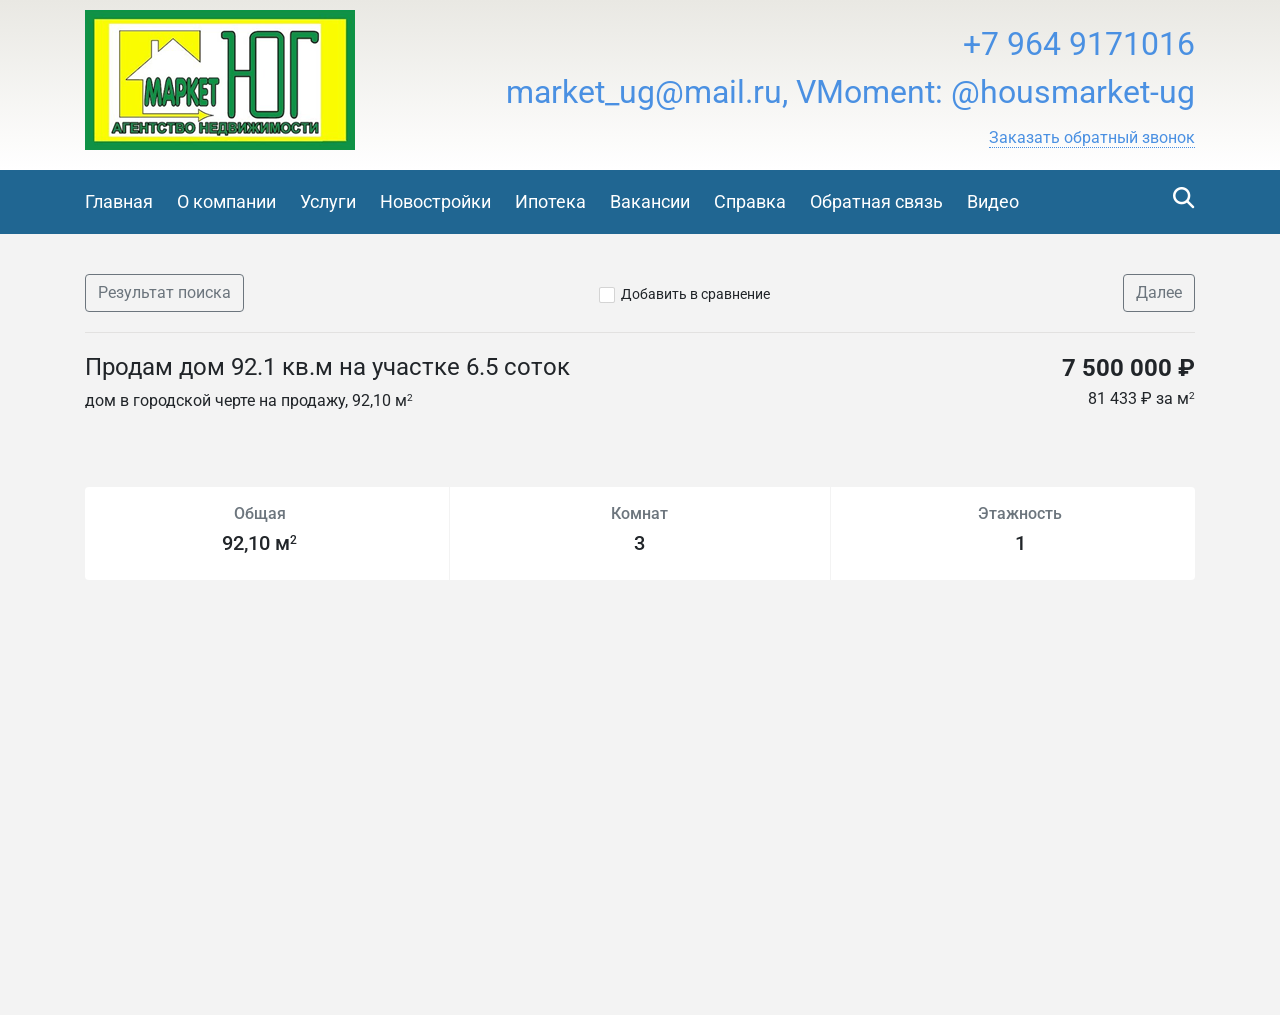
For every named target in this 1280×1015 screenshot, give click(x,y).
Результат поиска (164, 292)
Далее (1159, 292)
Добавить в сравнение (695, 294)
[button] (1092, 138)
